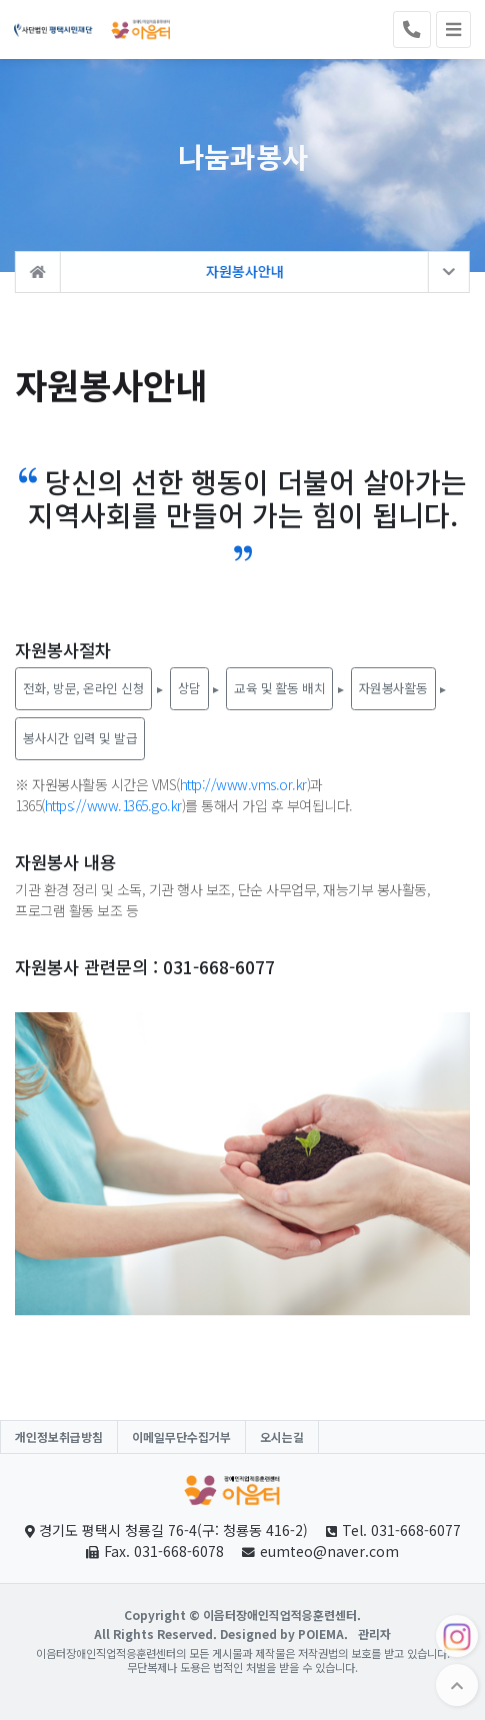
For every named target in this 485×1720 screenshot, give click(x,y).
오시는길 (282, 1436)
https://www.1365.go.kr (113, 807)
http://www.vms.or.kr (243, 786)
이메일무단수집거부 (181, 1436)
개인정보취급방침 (59, 1436)
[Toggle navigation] (453, 30)
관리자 (374, 1633)
